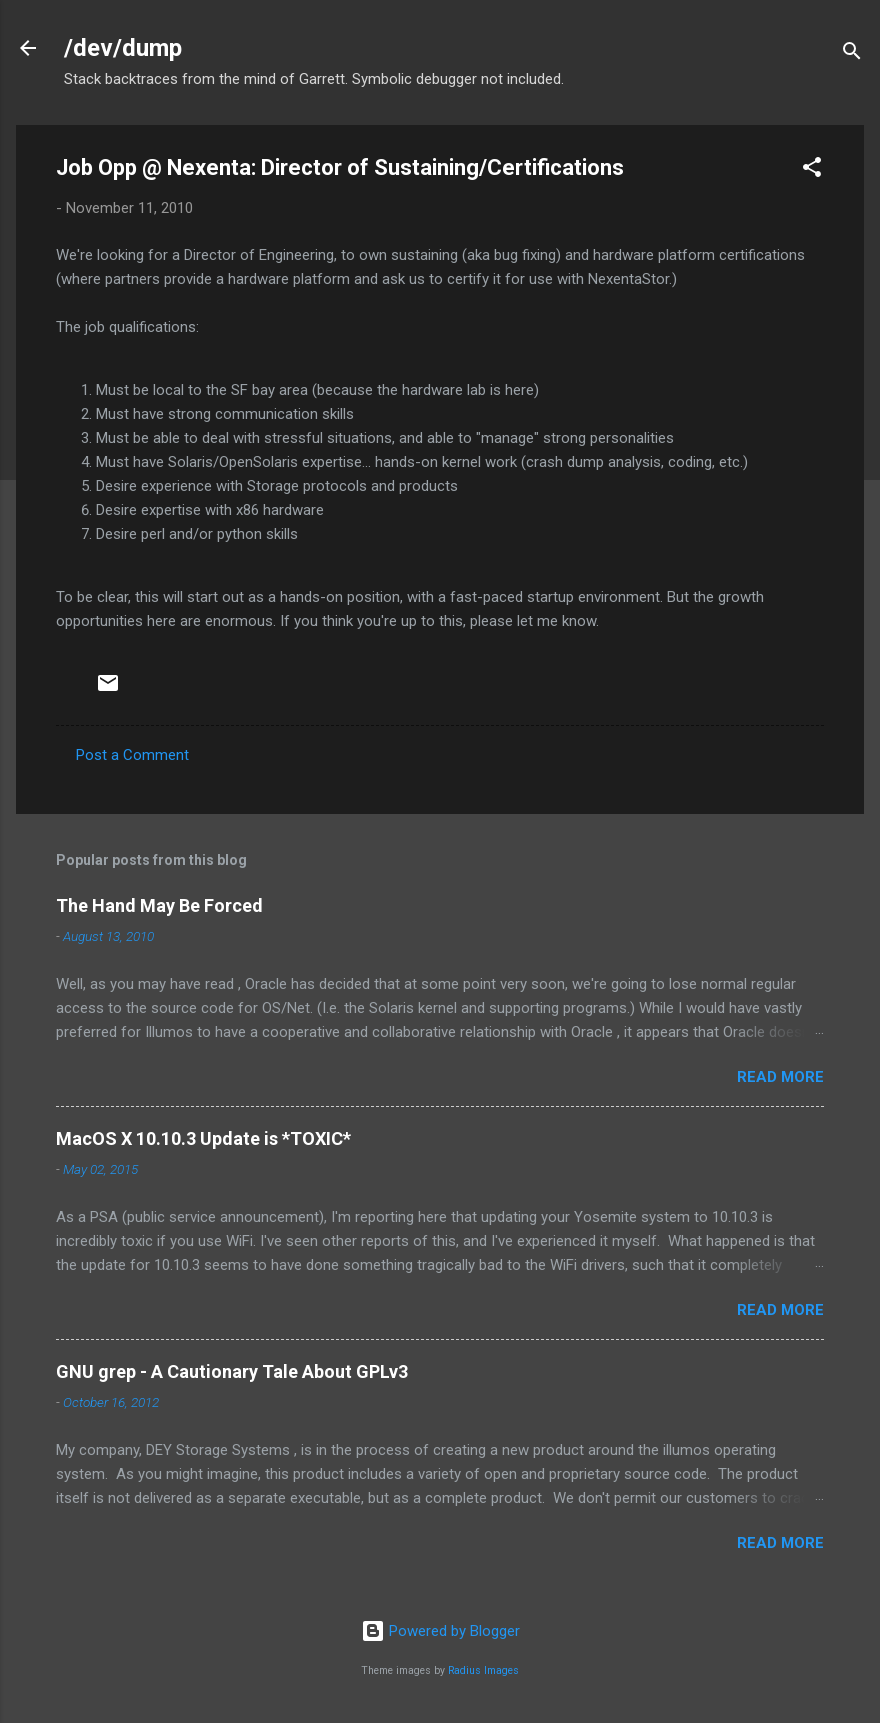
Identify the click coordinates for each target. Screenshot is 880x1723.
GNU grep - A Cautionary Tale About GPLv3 (232, 1371)
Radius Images (483, 1670)
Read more (780, 1077)
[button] (812, 170)
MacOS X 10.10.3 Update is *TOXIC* (203, 1138)
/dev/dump (123, 48)
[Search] (852, 54)
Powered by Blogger (440, 1631)
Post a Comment (132, 755)
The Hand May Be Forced (159, 905)
